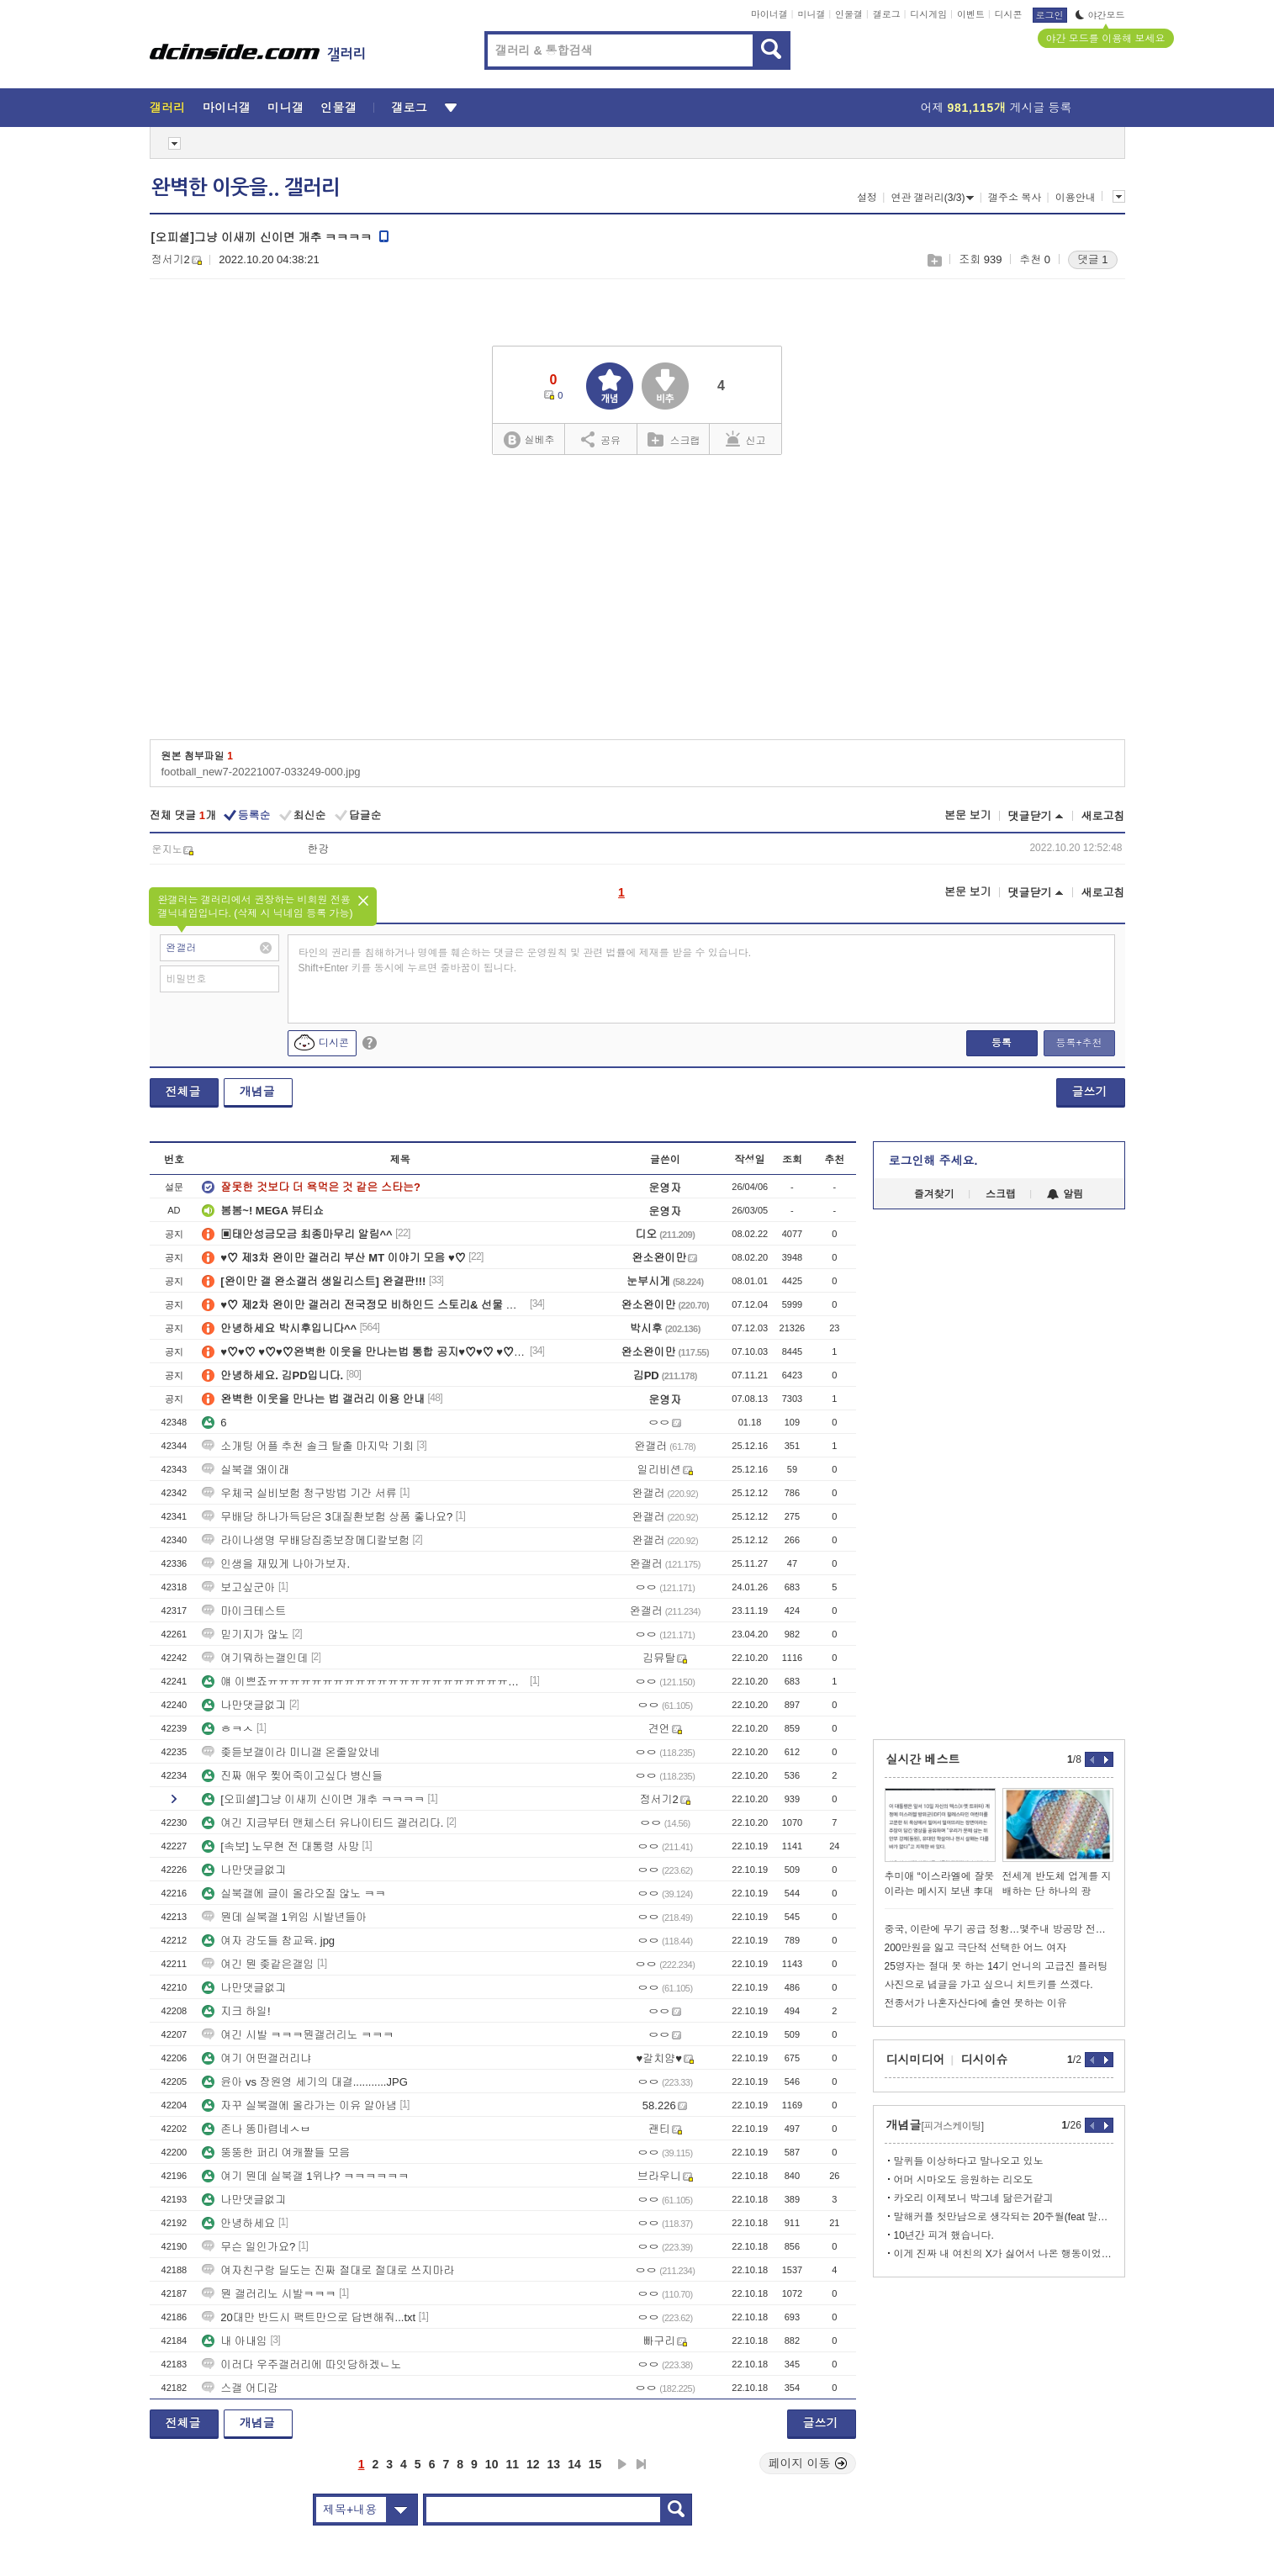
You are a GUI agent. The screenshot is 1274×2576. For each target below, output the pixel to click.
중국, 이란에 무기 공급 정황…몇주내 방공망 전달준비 (999, 1929)
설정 (867, 198)
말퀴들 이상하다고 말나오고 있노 (969, 2161)
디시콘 (1009, 14)
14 (574, 2464)
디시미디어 (915, 2059)
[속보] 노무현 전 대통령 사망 (280, 1846)
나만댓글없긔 (244, 1705)
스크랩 (934, 260)
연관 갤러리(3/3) (932, 198)
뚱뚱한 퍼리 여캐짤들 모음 (276, 2152)
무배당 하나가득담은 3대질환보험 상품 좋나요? (327, 1516)
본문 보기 (967, 815)
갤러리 (168, 107)
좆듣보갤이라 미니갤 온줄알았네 (290, 1752)
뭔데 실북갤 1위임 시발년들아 (284, 1917)
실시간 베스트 (923, 1759)
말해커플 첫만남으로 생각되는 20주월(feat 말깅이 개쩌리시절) (1003, 2217)
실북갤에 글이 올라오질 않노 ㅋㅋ (293, 1893)
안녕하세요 (238, 2223)
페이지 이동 (808, 2463)
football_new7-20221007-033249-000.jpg (261, 771)
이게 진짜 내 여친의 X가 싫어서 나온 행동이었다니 (1003, 2254)
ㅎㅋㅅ (227, 1728)
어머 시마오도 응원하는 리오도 (963, 2180)
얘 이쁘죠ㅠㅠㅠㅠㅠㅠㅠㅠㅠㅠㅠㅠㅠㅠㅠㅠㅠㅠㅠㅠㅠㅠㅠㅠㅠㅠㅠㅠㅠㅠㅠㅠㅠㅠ (364, 1681)
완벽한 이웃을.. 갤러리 (245, 187)
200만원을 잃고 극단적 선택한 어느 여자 (976, 1948)
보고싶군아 (238, 1587)
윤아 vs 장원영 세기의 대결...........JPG (304, 2082)
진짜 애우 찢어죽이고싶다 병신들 (292, 1775)
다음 (622, 2464)
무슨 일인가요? (248, 2246)
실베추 (529, 440)
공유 (601, 439)
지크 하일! (236, 2011)
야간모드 (1100, 15)
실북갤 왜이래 (245, 1469)
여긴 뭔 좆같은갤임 (258, 1964)
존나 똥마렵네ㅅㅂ (256, 2129)
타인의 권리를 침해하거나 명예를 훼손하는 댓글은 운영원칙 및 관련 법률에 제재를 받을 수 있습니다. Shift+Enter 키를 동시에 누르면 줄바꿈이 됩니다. (525, 960)
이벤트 (971, 14)
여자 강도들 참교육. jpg (268, 1940)
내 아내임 (234, 2341)
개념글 (257, 1091)
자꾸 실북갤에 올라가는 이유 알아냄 (299, 2105)
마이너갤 (769, 14)
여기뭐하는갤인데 (255, 1658)
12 (533, 2464)
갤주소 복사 (1014, 198)
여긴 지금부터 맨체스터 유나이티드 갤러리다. (322, 1823)
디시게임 (928, 14)
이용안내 (1075, 198)
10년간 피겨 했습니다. (944, 2235)
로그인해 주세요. (933, 1160)
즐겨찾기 (934, 1194)
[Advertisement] (637, 603)
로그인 (1050, 15)
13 (554, 2464)
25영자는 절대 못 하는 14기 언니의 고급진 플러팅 (996, 1966)
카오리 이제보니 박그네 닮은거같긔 (974, 2198)
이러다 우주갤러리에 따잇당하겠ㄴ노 (301, 2364)
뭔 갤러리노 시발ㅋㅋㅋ (269, 2294)
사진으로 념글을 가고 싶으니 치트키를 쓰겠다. (989, 1985)
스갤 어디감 (240, 2388)
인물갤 (849, 14)
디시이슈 (984, 2059)
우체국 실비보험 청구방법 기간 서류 (299, 1493)
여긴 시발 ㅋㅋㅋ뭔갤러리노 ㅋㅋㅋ (298, 2035)
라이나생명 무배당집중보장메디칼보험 (306, 1540)
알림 (1065, 1194)
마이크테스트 (244, 1611)
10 (492, 2464)
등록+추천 (1078, 1043)
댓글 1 (1092, 259)
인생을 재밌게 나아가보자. (276, 1564)
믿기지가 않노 (245, 1634)
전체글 (183, 1091)
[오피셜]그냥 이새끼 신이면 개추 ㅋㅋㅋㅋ (313, 1799)
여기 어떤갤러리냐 (256, 2058)
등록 (1001, 1043)
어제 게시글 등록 (996, 107)
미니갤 (811, 14)
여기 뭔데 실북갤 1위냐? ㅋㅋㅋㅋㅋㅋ (305, 2176)
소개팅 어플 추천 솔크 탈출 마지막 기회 (308, 1446)
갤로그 (887, 14)
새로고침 (1103, 816)
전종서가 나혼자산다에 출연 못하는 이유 (976, 2003)
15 (595, 2464)
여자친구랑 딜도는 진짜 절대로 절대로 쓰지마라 (328, 2270)
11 (512, 2464)
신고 (746, 439)
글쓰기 (1089, 1091)
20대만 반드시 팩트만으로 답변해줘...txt (308, 2317)
